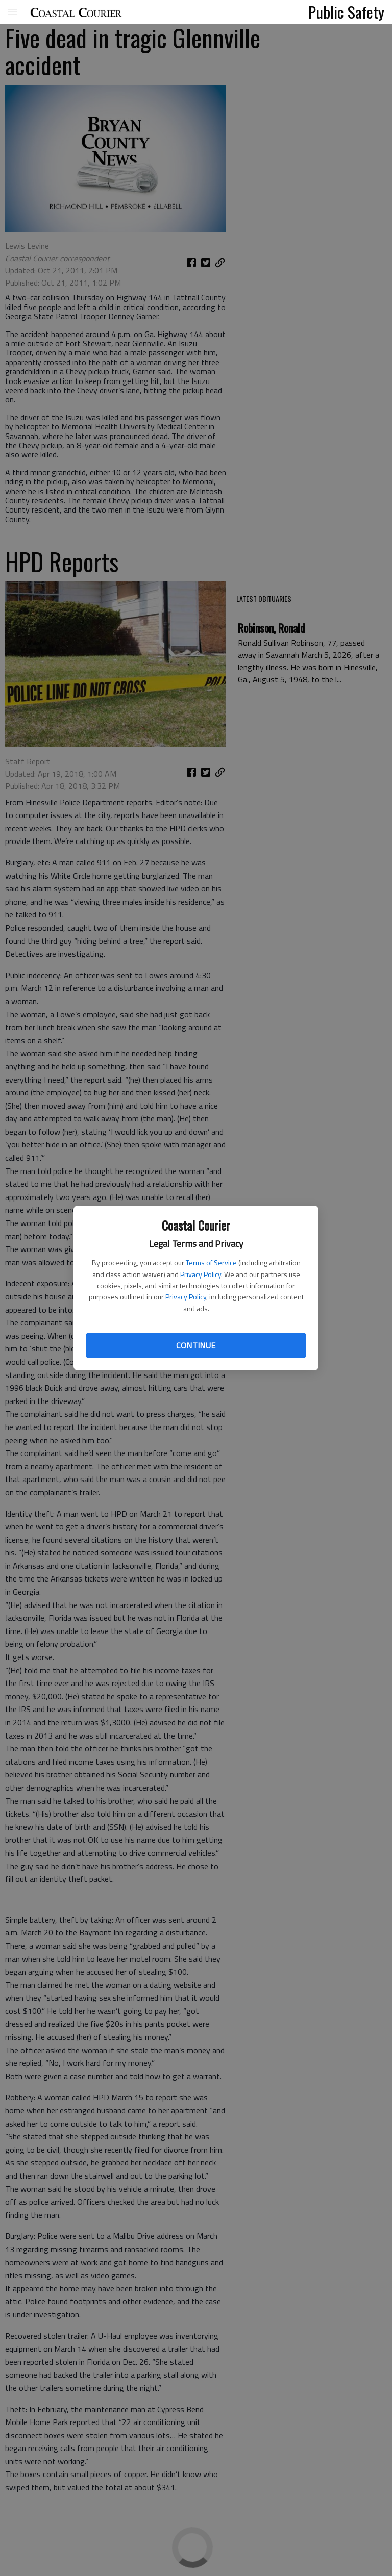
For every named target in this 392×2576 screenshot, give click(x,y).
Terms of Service (211, 1262)
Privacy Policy (200, 1274)
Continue (195, 1345)
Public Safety (346, 11)
